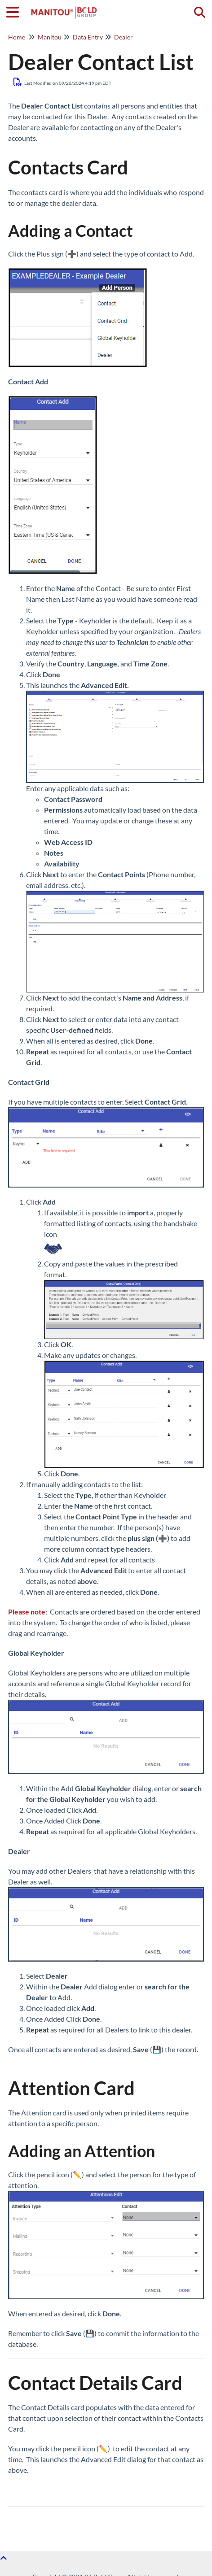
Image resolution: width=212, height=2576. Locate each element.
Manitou (50, 37)
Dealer (123, 37)
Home (16, 37)
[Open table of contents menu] (15, 11)
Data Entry (88, 37)
